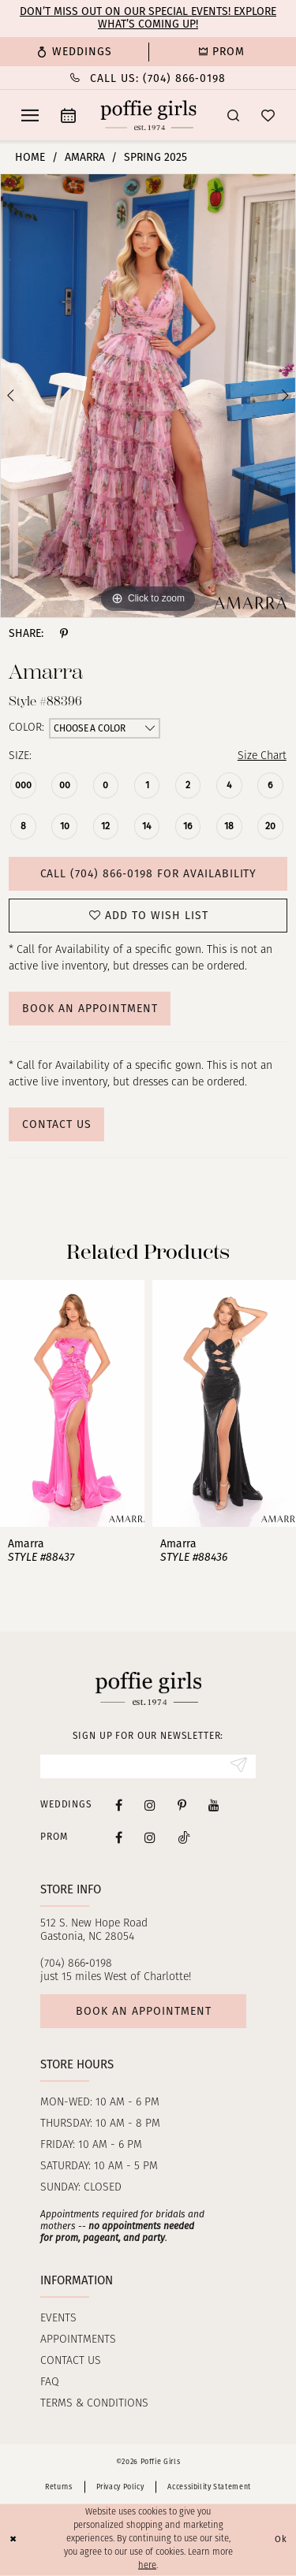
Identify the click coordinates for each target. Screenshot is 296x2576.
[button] (30, 115)
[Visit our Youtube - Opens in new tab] (214, 1804)
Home (30, 157)
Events (58, 2319)
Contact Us (57, 1124)
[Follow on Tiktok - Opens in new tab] (184, 1837)
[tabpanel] (148, 396)
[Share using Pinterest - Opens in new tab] (64, 633)
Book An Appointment (90, 1008)
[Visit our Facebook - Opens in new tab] (118, 1804)
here (147, 2565)
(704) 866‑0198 (76, 1964)
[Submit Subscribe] (239, 1766)
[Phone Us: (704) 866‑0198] (148, 77)
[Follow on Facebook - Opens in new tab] (118, 1837)
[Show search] (233, 115)
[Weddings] (74, 52)
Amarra (85, 157)
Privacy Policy (120, 2487)
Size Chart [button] (262, 756)
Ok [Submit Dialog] (281, 2538)
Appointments (78, 2340)
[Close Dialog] (13, 2540)
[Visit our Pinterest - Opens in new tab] (182, 1804)
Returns (58, 2487)
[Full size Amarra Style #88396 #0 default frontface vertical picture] (148, 396)
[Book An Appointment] (68, 115)
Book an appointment (144, 2011)
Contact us (70, 2361)
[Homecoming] (222, 52)
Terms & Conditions (94, 2404)
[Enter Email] (148, 1766)
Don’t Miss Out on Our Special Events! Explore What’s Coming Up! (148, 18)
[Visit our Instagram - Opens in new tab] (150, 1804)
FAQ (49, 2382)
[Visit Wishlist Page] (268, 115)
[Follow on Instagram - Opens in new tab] (150, 1837)
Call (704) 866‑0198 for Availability (148, 873)
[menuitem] (74, 52)
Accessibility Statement (209, 2487)
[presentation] (72, 1403)
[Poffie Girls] (148, 115)
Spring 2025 (155, 157)
